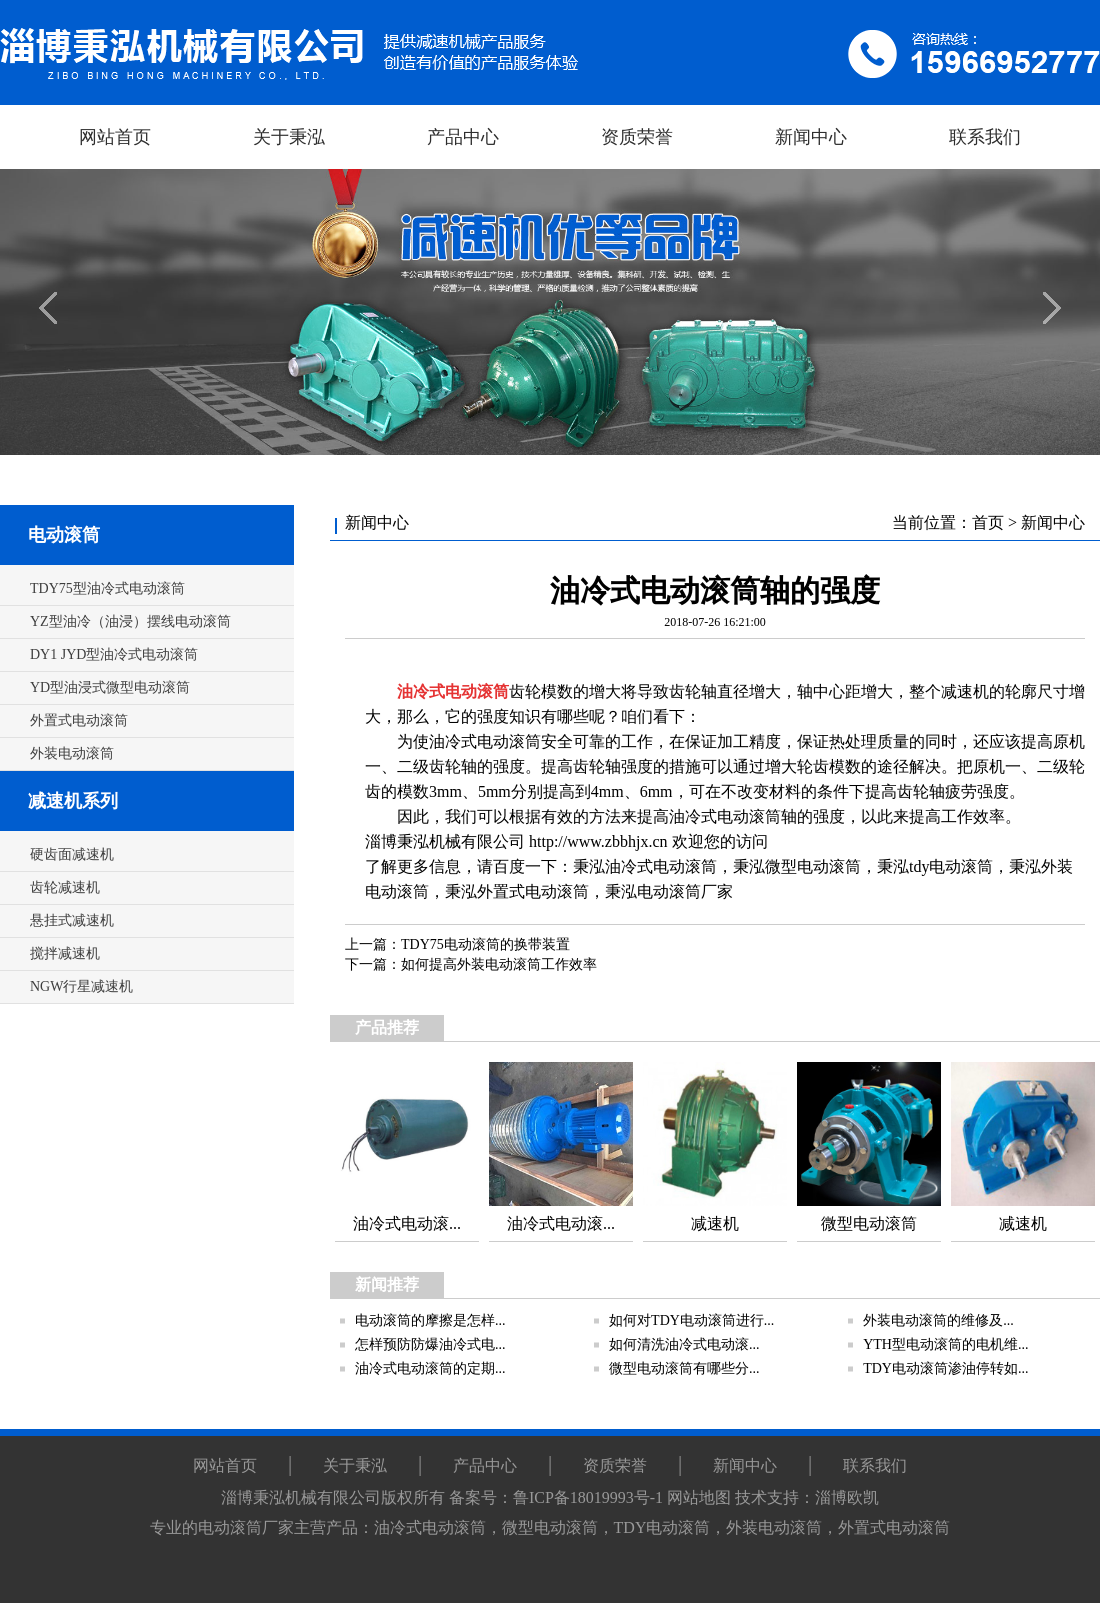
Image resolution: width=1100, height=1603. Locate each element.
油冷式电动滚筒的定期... (430, 1368)
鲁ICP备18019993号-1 (588, 1497)
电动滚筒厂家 (685, 891)
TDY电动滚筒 (662, 1527)
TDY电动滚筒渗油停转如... (945, 1368)
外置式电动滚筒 (533, 891)
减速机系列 (73, 801)
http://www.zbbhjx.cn (598, 841)
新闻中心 (1053, 522)
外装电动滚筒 (774, 1527)
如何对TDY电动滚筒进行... (691, 1320)
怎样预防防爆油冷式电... (430, 1344)
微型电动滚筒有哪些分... (684, 1368)
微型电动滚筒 (813, 866)
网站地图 (699, 1497)
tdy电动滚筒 (951, 866)
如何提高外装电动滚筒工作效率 (499, 964)
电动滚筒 (64, 535)
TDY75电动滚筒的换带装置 (485, 944)
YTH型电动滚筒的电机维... (945, 1344)
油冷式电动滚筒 (661, 866)
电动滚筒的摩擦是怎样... (430, 1320)
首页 (988, 522)
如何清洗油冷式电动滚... (684, 1344)
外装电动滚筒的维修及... (938, 1320)
